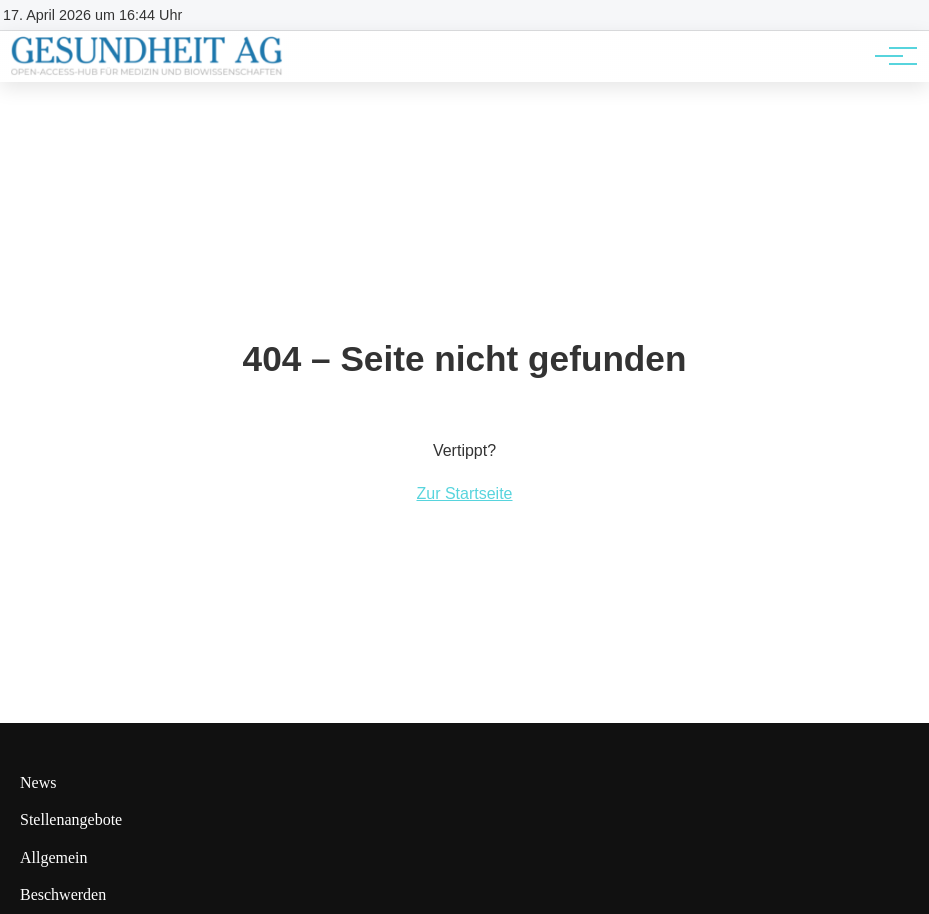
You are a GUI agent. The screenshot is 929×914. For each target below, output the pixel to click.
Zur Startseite (464, 493)
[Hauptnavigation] (889, 56)
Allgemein (54, 857)
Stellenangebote (71, 819)
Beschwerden (63, 894)
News (38, 782)
